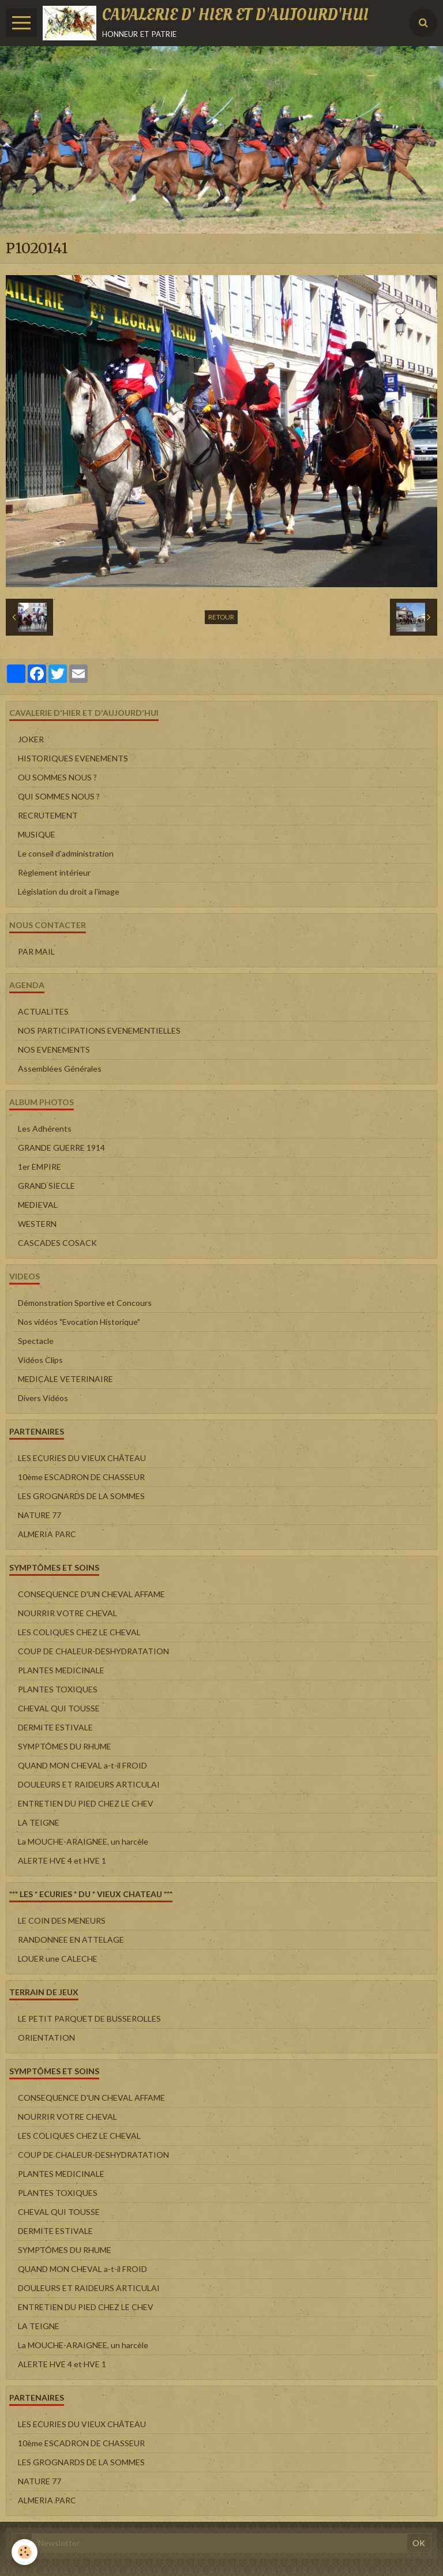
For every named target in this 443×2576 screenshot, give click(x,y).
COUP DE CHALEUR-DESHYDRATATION (93, 1651)
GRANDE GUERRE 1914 (61, 1147)
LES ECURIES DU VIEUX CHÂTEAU (82, 1458)
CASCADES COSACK (57, 1243)
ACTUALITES (43, 1011)
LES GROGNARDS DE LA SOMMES (81, 1496)
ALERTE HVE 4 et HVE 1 (62, 1860)
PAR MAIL (36, 951)
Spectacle (36, 1341)
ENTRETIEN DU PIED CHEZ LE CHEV (85, 1803)
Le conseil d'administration (66, 853)
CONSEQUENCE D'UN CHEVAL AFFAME (91, 1594)
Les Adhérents (45, 1128)
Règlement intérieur (54, 872)
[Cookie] (24, 2552)
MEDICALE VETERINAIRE (65, 1379)
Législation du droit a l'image (68, 891)
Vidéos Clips (40, 1360)
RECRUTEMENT (48, 815)
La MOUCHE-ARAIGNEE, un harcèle (83, 1841)
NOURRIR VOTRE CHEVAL (67, 1613)
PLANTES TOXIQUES (57, 1689)
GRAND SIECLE (46, 1186)
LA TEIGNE (38, 1822)
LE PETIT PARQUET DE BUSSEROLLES (89, 2018)
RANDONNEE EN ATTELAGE (71, 1939)
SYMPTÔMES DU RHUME (64, 1746)
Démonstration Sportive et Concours (85, 1303)
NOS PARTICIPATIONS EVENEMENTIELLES (99, 1030)
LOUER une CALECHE (57, 1958)
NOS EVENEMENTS (54, 1049)
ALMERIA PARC (47, 1534)
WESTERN (37, 1224)
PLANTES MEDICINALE (61, 1670)
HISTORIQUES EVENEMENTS (73, 758)
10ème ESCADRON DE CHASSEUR (81, 1477)
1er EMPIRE (39, 1166)
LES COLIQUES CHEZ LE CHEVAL (79, 1632)
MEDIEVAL (38, 1205)
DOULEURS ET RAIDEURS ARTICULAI (89, 1784)
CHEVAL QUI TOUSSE (59, 1708)
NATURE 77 (39, 1515)
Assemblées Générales (60, 1068)
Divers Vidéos (43, 1398)
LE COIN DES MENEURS (62, 1920)
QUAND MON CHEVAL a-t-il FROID (82, 1765)
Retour (221, 617)
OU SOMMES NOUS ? (57, 777)
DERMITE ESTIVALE (55, 1727)
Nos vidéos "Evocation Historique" (79, 1322)
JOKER (31, 739)
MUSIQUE (36, 834)
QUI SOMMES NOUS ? (59, 796)
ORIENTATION (46, 2037)
